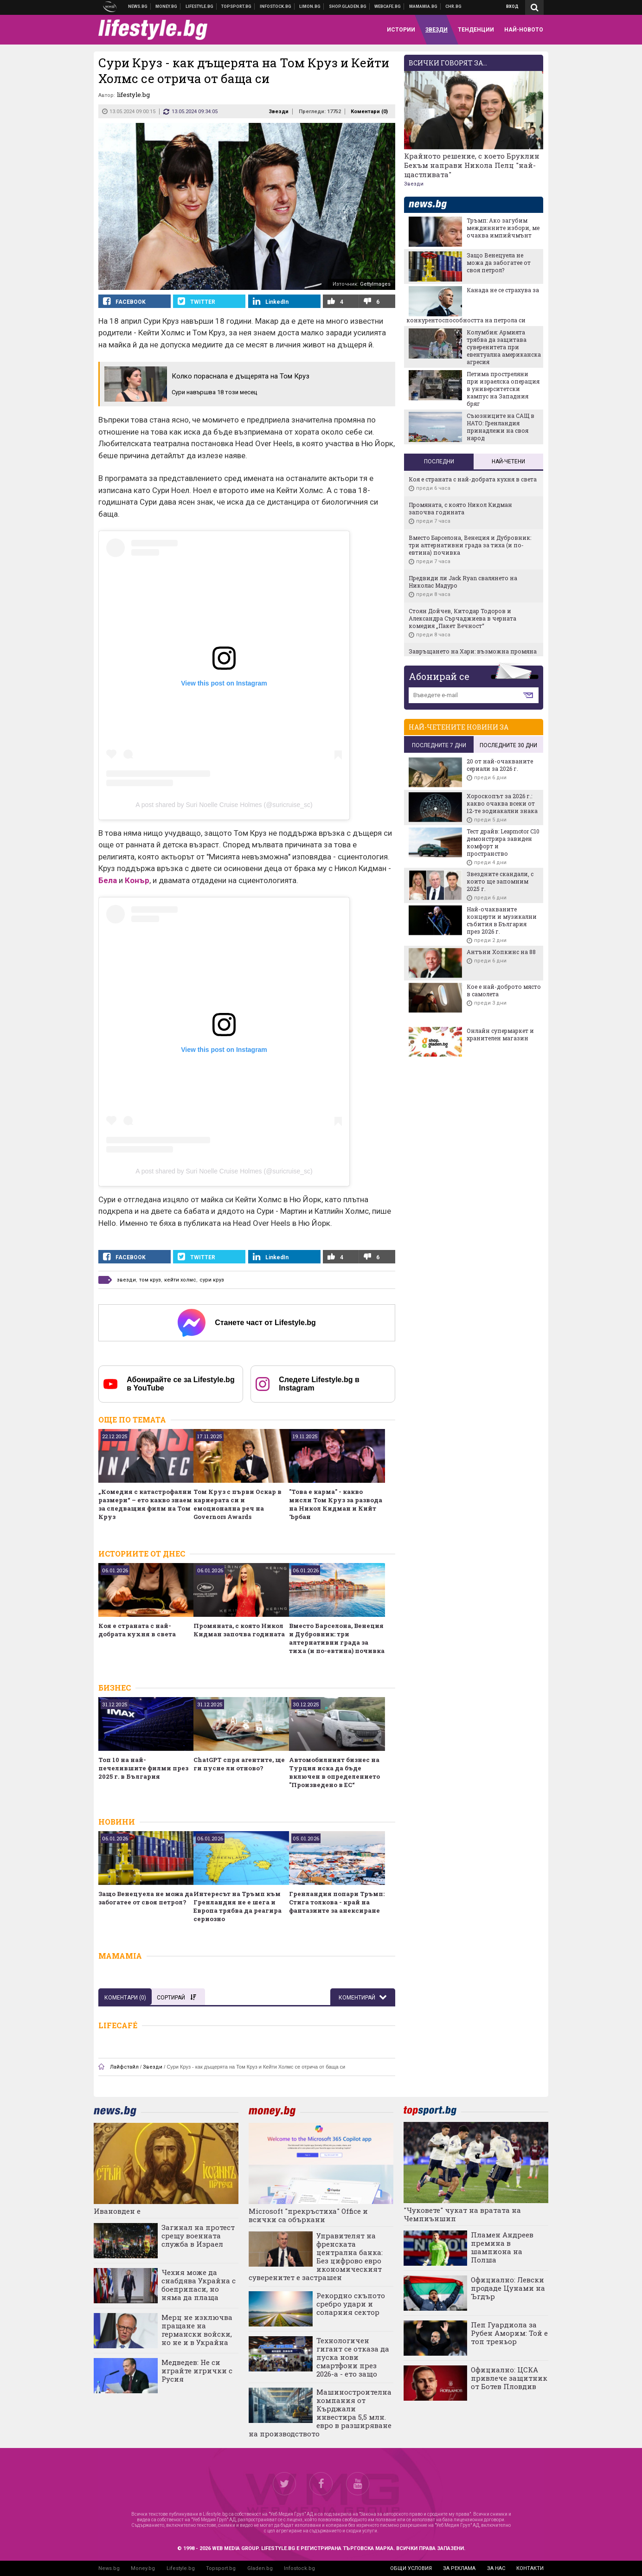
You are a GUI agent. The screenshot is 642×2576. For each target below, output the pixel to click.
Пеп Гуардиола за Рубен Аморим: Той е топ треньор (509, 2332)
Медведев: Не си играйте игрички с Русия (196, 2370)
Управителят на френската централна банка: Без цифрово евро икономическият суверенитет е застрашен (316, 2256)
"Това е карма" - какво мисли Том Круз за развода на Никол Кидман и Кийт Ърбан (335, 1504)
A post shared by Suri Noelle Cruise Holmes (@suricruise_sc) (223, 804)
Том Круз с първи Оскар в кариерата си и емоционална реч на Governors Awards (237, 1504)
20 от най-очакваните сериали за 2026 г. (500, 764)
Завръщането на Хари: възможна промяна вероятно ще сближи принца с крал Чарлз (473, 654)
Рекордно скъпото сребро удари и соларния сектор (350, 2303)
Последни (439, 461)
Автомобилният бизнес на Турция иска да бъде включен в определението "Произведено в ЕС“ (334, 1772)
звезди (126, 1280)
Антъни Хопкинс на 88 (501, 951)
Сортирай (176, 1997)
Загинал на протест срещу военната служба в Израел (198, 2235)
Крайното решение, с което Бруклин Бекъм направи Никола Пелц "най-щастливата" (471, 165)
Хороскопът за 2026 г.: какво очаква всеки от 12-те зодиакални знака (502, 803)
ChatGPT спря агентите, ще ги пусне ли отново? (239, 1764)
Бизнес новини (166, 6)
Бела (107, 880)
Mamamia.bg (423, 6)
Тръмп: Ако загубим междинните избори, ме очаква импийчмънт (503, 228)
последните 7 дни (439, 745)
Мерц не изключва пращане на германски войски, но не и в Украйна (196, 2329)
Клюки (200, 6)
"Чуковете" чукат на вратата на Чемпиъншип (462, 2214)
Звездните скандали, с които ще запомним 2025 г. (500, 881)
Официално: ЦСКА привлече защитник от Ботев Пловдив (509, 2377)
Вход (512, 6)
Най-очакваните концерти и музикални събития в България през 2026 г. (502, 920)
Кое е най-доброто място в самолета (504, 990)
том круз (150, 1280)
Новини (138, 6)
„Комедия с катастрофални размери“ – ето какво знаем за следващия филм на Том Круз (145, 1504)
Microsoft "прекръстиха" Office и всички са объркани (308, 2215)
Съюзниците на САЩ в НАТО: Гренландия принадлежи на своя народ (500, 427)
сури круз (211, 1280)
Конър (137, 880)
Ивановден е (117, 2211)
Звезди (279, 112)
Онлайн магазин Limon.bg (310, 6)
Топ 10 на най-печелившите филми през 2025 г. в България (143, 1768)
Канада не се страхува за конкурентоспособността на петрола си (472, 305)
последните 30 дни (508, 745)
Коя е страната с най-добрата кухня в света (137, 1629)
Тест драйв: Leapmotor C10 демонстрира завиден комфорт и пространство (503, 842)
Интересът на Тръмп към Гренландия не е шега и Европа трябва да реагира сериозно (237, 1906)
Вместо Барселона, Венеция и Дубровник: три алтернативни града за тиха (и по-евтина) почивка (337, 1638)
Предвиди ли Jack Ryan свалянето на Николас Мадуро (463, 581)
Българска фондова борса (276, 6)
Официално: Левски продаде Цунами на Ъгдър (508, 2287)
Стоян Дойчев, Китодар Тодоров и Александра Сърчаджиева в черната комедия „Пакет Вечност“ (462, 618)
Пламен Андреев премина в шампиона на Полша (502, 2247)
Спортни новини (236, 6)
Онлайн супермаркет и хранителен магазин (500, 1034)
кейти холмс (180, 1280)
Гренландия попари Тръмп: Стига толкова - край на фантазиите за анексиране (337, 1902)
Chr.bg (453, 6)
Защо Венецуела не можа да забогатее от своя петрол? (145, 1898)
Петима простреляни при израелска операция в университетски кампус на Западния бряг (503, 388)
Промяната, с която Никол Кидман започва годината (239, 1629)
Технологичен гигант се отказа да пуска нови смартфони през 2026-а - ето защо (352, 2357)
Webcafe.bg (388, 6)
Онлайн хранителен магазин (348, 6)
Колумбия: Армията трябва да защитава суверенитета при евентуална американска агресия (504, 346)
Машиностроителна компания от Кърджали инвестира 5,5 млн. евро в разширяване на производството (320, 2413)
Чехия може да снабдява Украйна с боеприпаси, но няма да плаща (198, 2284)
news (433, 204)
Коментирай (358, 1997)
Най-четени (508, 461)
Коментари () (369, 112)
